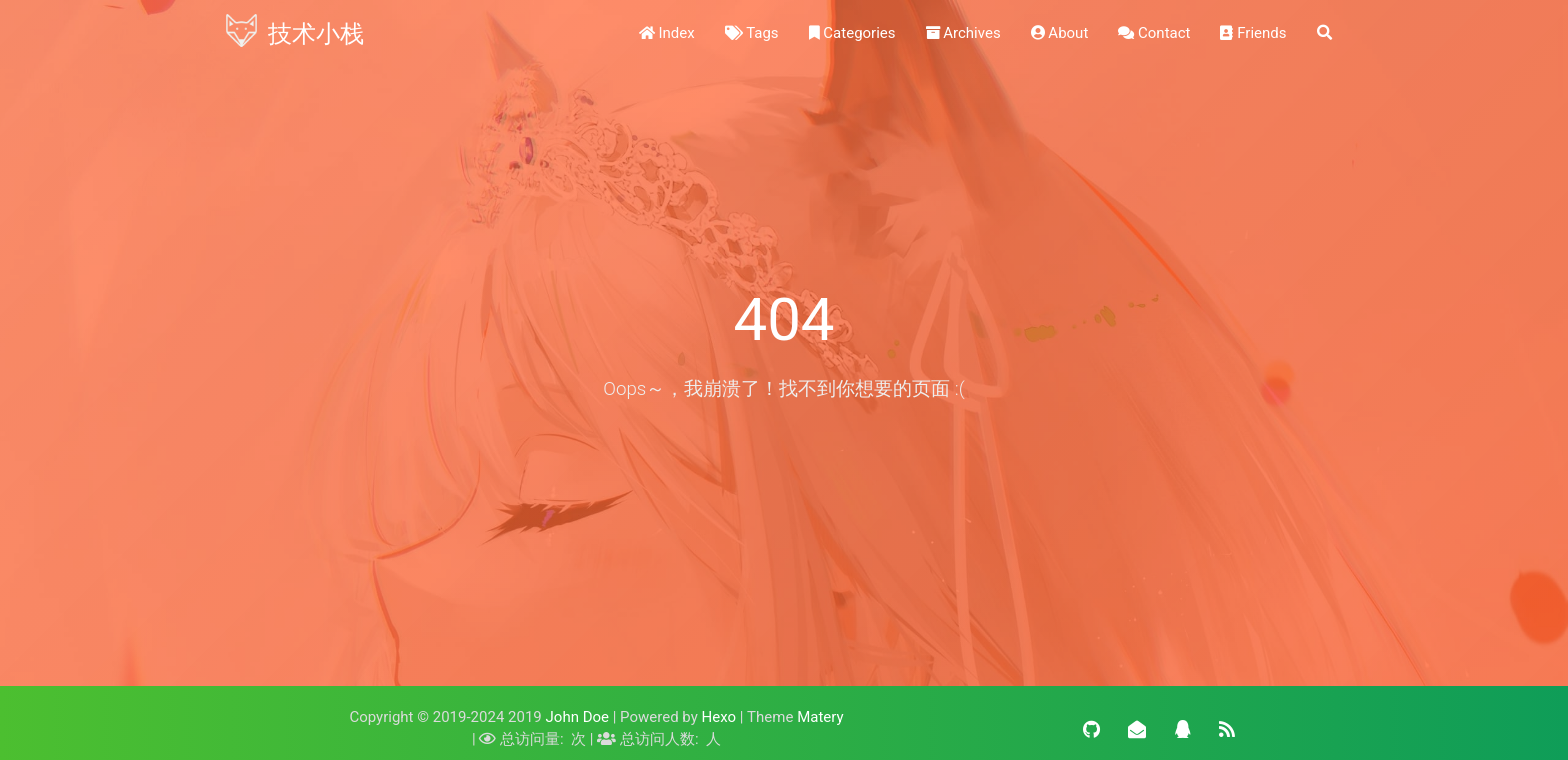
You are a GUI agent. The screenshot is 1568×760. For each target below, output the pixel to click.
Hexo (719, 717)
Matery (820, 717)
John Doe (577, 717)
